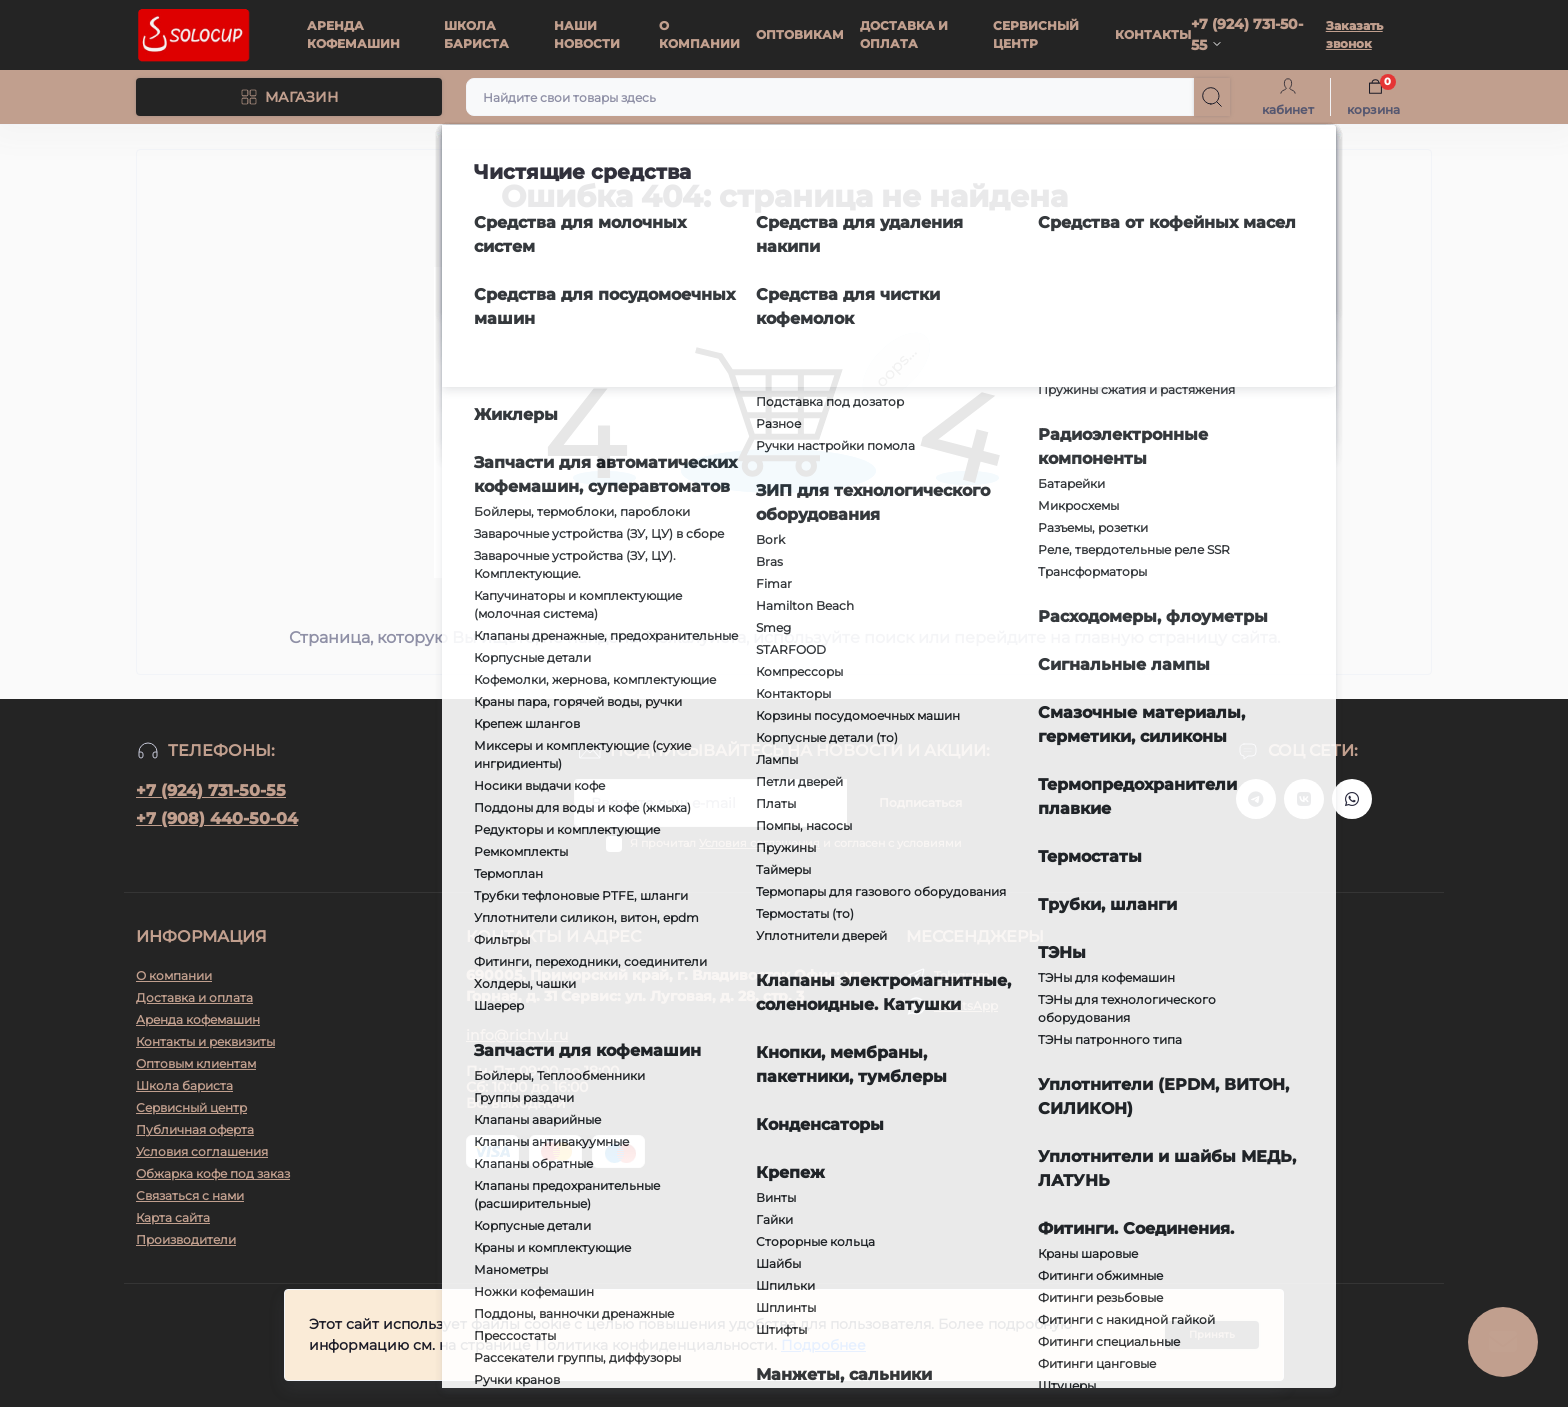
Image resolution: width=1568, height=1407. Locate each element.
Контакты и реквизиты (205, 1041)
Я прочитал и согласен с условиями (796, 843)
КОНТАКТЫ (1153, 34)
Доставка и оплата (194, 997)
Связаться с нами (190, 1195)
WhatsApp (966, 1005)
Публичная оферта (195, 1129)
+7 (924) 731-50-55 (211, 790)
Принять (1212, 1336)
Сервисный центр (191, 1107)
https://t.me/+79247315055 (1256, 799)
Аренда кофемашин (198, 1019)
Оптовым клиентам (196, 1063)
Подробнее (823, 1347)
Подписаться (920, 802)
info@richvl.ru (517, 1035)
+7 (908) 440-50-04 (217, 818)
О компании (174, 975)
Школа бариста (184, 1085)
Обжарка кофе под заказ (213, 1173)
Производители (186, 1239)
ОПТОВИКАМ (800, 34)
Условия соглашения (759, 843)
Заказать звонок (1354, 34)
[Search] (1212, 97)
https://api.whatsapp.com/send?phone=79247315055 (1352, 799)
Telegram (962, 975)
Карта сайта (173, 1217)
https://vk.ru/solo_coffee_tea (1304, 799)
